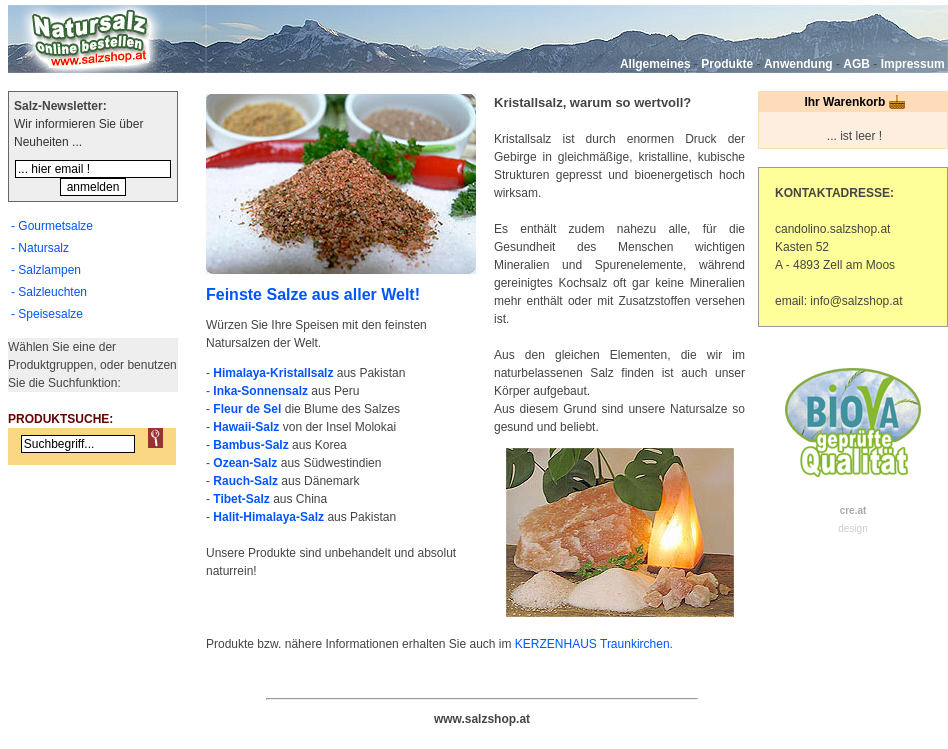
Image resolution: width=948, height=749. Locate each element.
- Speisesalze (47, 314)
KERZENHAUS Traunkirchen (592, 644)
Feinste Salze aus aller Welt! (313, 294)
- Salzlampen (46, 270)
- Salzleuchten (49, 292)
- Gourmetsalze (52, 226)
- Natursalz (40, 248)
